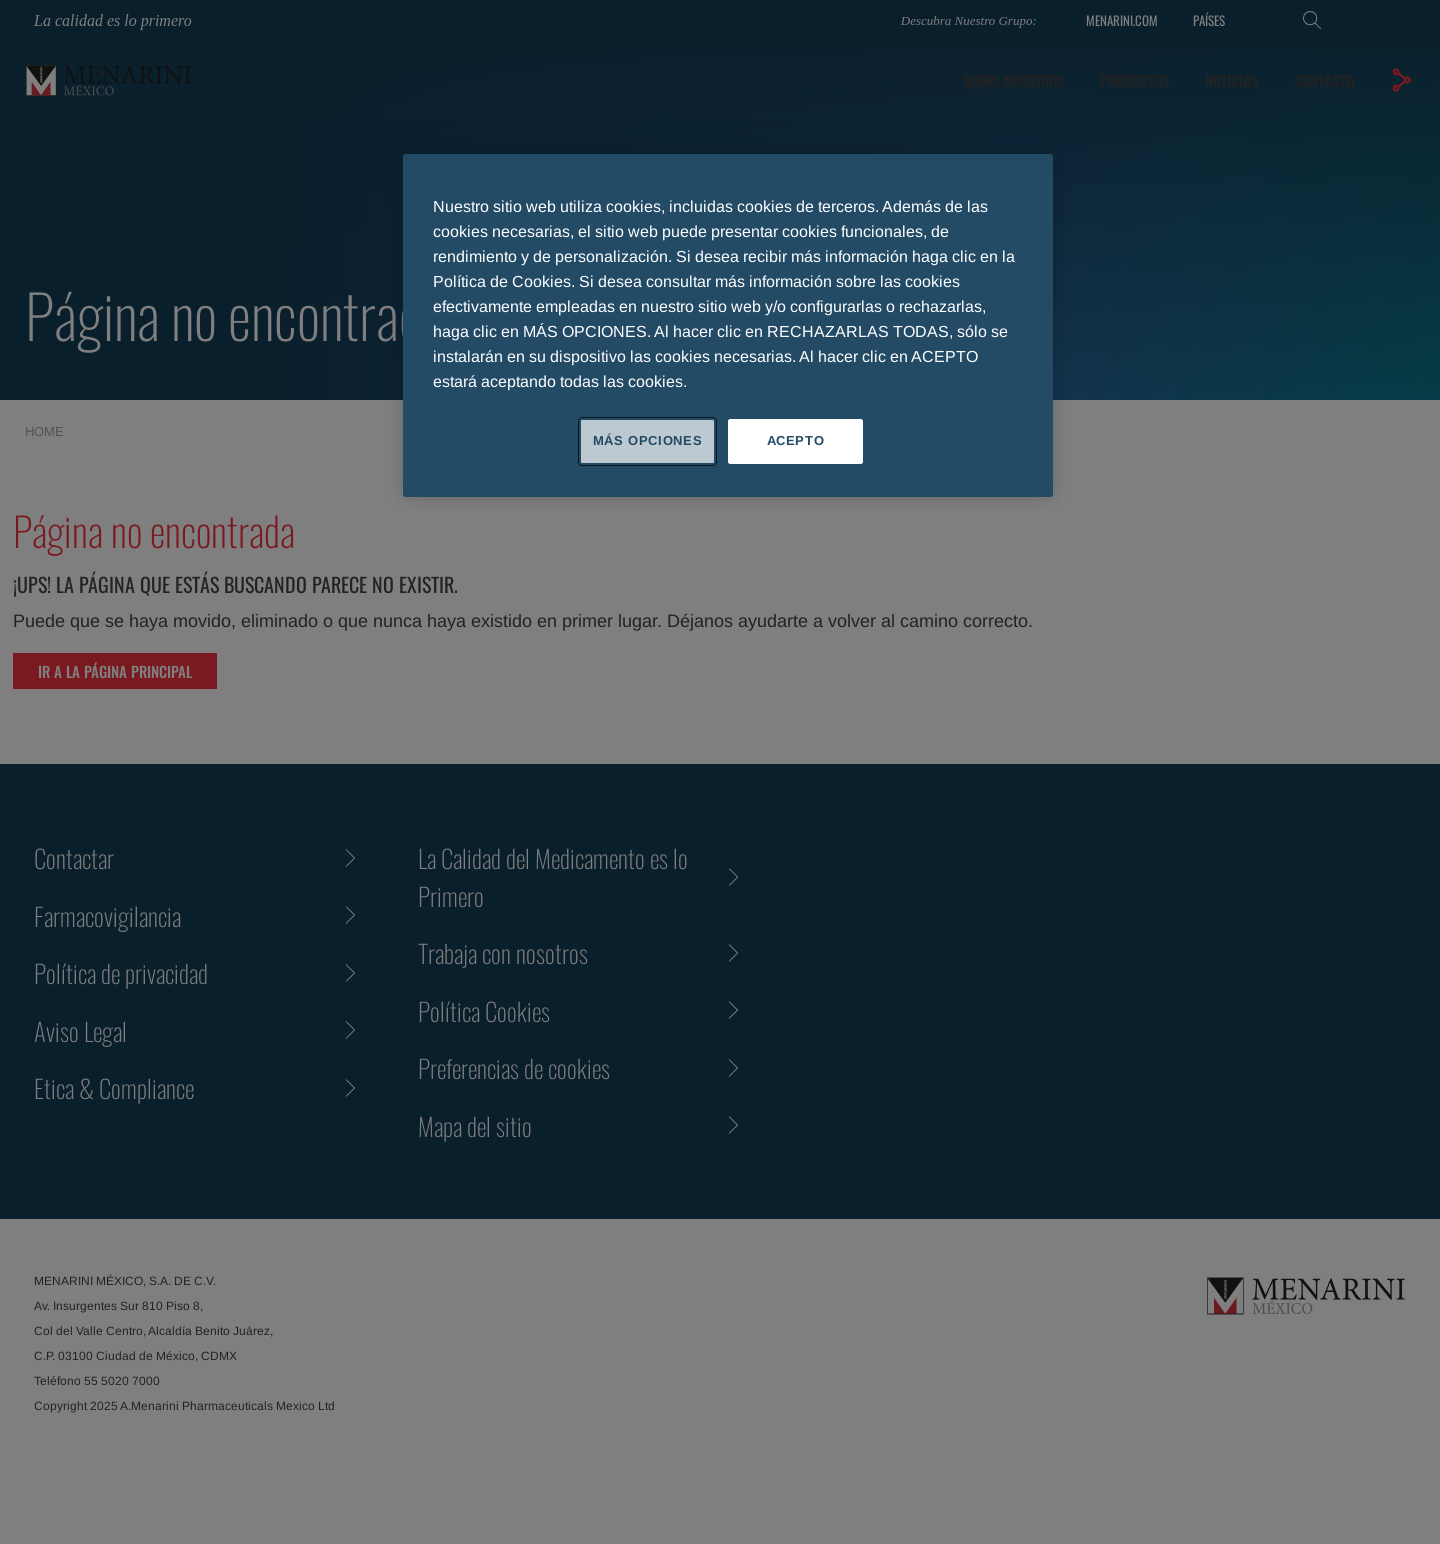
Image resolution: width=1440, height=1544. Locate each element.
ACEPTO (796, 440)
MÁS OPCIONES (648, 440)
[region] (728, 325)
